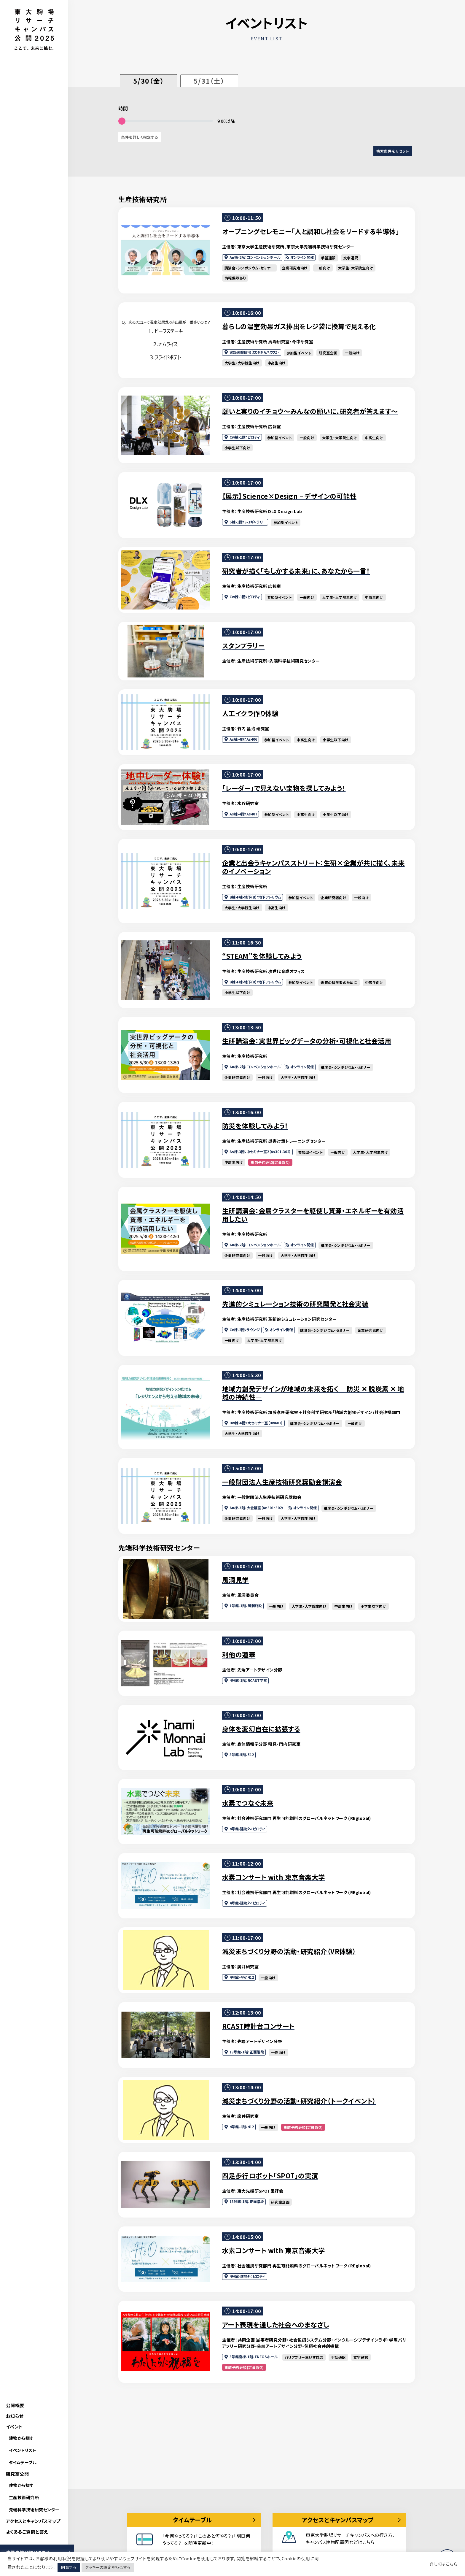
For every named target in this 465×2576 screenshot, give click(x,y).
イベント (14, 2426)
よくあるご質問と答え (27, 2532)
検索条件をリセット (392, 150)
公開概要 (15, 2405)
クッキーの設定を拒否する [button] (107, 2567)
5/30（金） (148, 80)
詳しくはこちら (443, 2564)
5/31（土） (209, 80)
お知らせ (14, 2416)
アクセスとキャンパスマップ (33, 2521)
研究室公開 (17, 2474)
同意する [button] (69, 2567)
